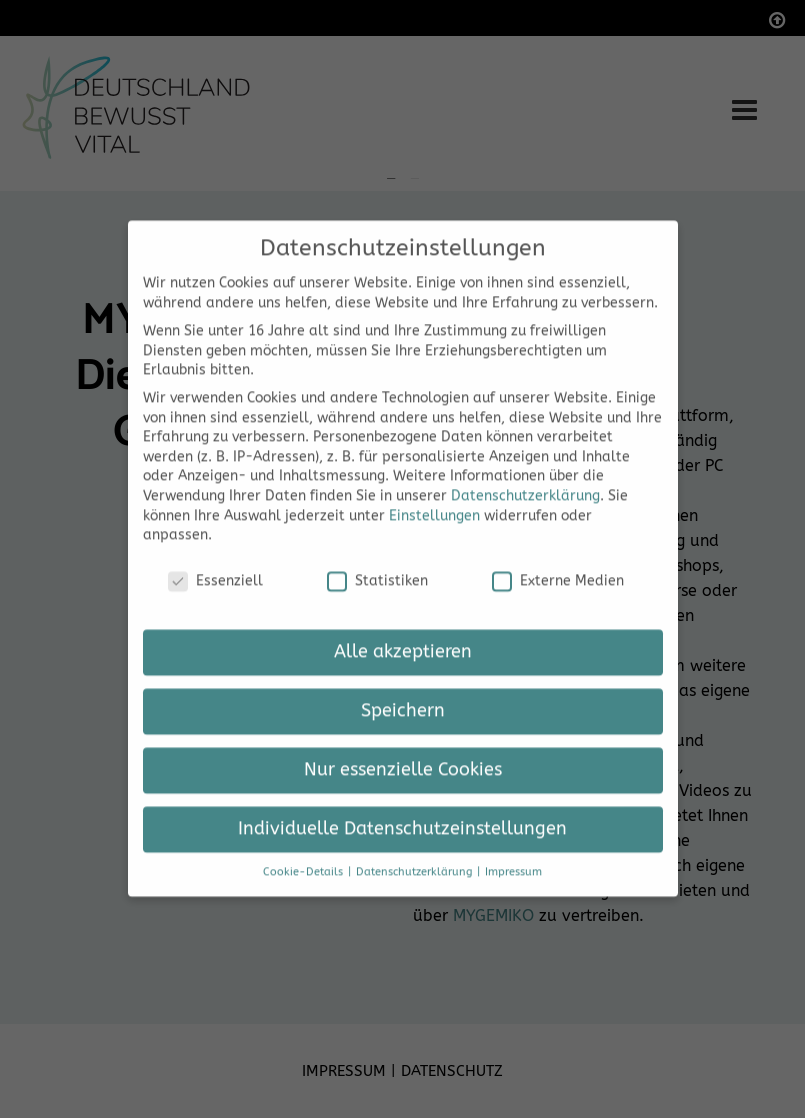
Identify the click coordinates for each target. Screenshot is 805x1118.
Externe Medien (558, 561)
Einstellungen (434, 496)
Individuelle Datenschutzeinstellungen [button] (402, 809)
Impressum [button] (513, 852)
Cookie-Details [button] (304, 852)
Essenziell (215, 561)
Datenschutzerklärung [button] (415, 852)
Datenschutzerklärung (525, 476)
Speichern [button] (403, 691)
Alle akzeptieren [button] (403, 632)
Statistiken (377, 561)
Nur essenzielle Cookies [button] (403, 750)
